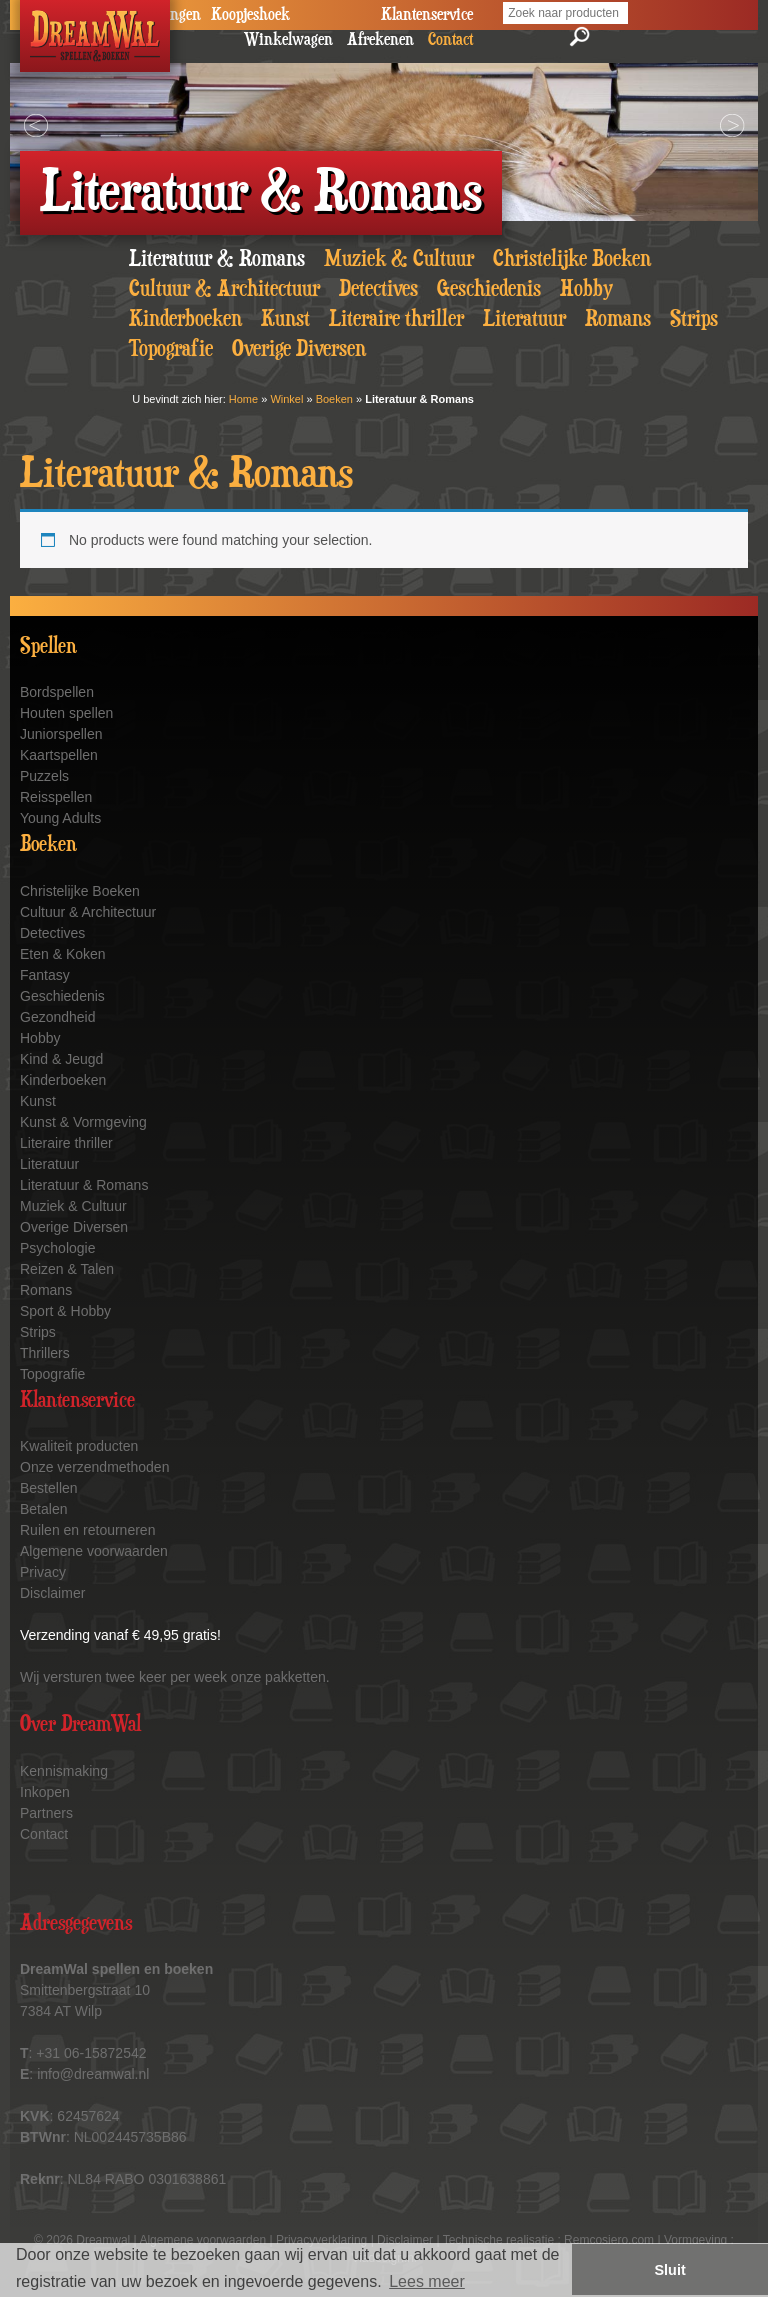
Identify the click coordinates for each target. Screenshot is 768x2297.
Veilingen (171, 15)
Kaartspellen (59, 755)
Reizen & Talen (67, 1269)
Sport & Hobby (65, 1311)
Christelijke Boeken (572, 259)
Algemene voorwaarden (94, 1551)
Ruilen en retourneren (87, 1530)
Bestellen (49, 1488)
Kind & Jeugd (61, 1059)
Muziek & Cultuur (399, 259)
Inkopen (45, 1792)
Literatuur (524, 319)
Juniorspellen (61, 734)
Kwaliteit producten (79, 1446)
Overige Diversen (299, 349)
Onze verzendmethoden (94, 1467)
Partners (46, 1813)
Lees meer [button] (427, 2281)
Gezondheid (58, 1017)
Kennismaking (64, 1771)
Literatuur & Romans (217, 259)
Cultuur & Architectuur (224, 289)
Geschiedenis (489, 289)
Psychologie (58, 1248)
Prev (36, 126)
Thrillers (45, 1353)
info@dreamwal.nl (93, 2074)
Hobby (586, 289)
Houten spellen (66, 713)
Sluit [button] (670, 2270)
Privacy (43, 1572)
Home (243, 399)
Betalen (43, 1509)
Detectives (378, 289)
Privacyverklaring (321, 2240)
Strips (694, 319)
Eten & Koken (63, 954)
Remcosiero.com (609, 2240)
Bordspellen (57, 692)
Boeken (334, 399)
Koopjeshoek (250, 15)
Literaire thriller (396, 319)
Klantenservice (427, 15)
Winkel (286, 399)
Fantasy (45, 975)
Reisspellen (56, 797)
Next (732, 126)
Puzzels (44, 776)
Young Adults (60, 818)
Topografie (171, 349)
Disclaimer (52, 1593)
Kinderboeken (185, 319)
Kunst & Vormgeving (83, 1122)
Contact (44, 1834)
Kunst (285, 319)
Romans (618, 319)
